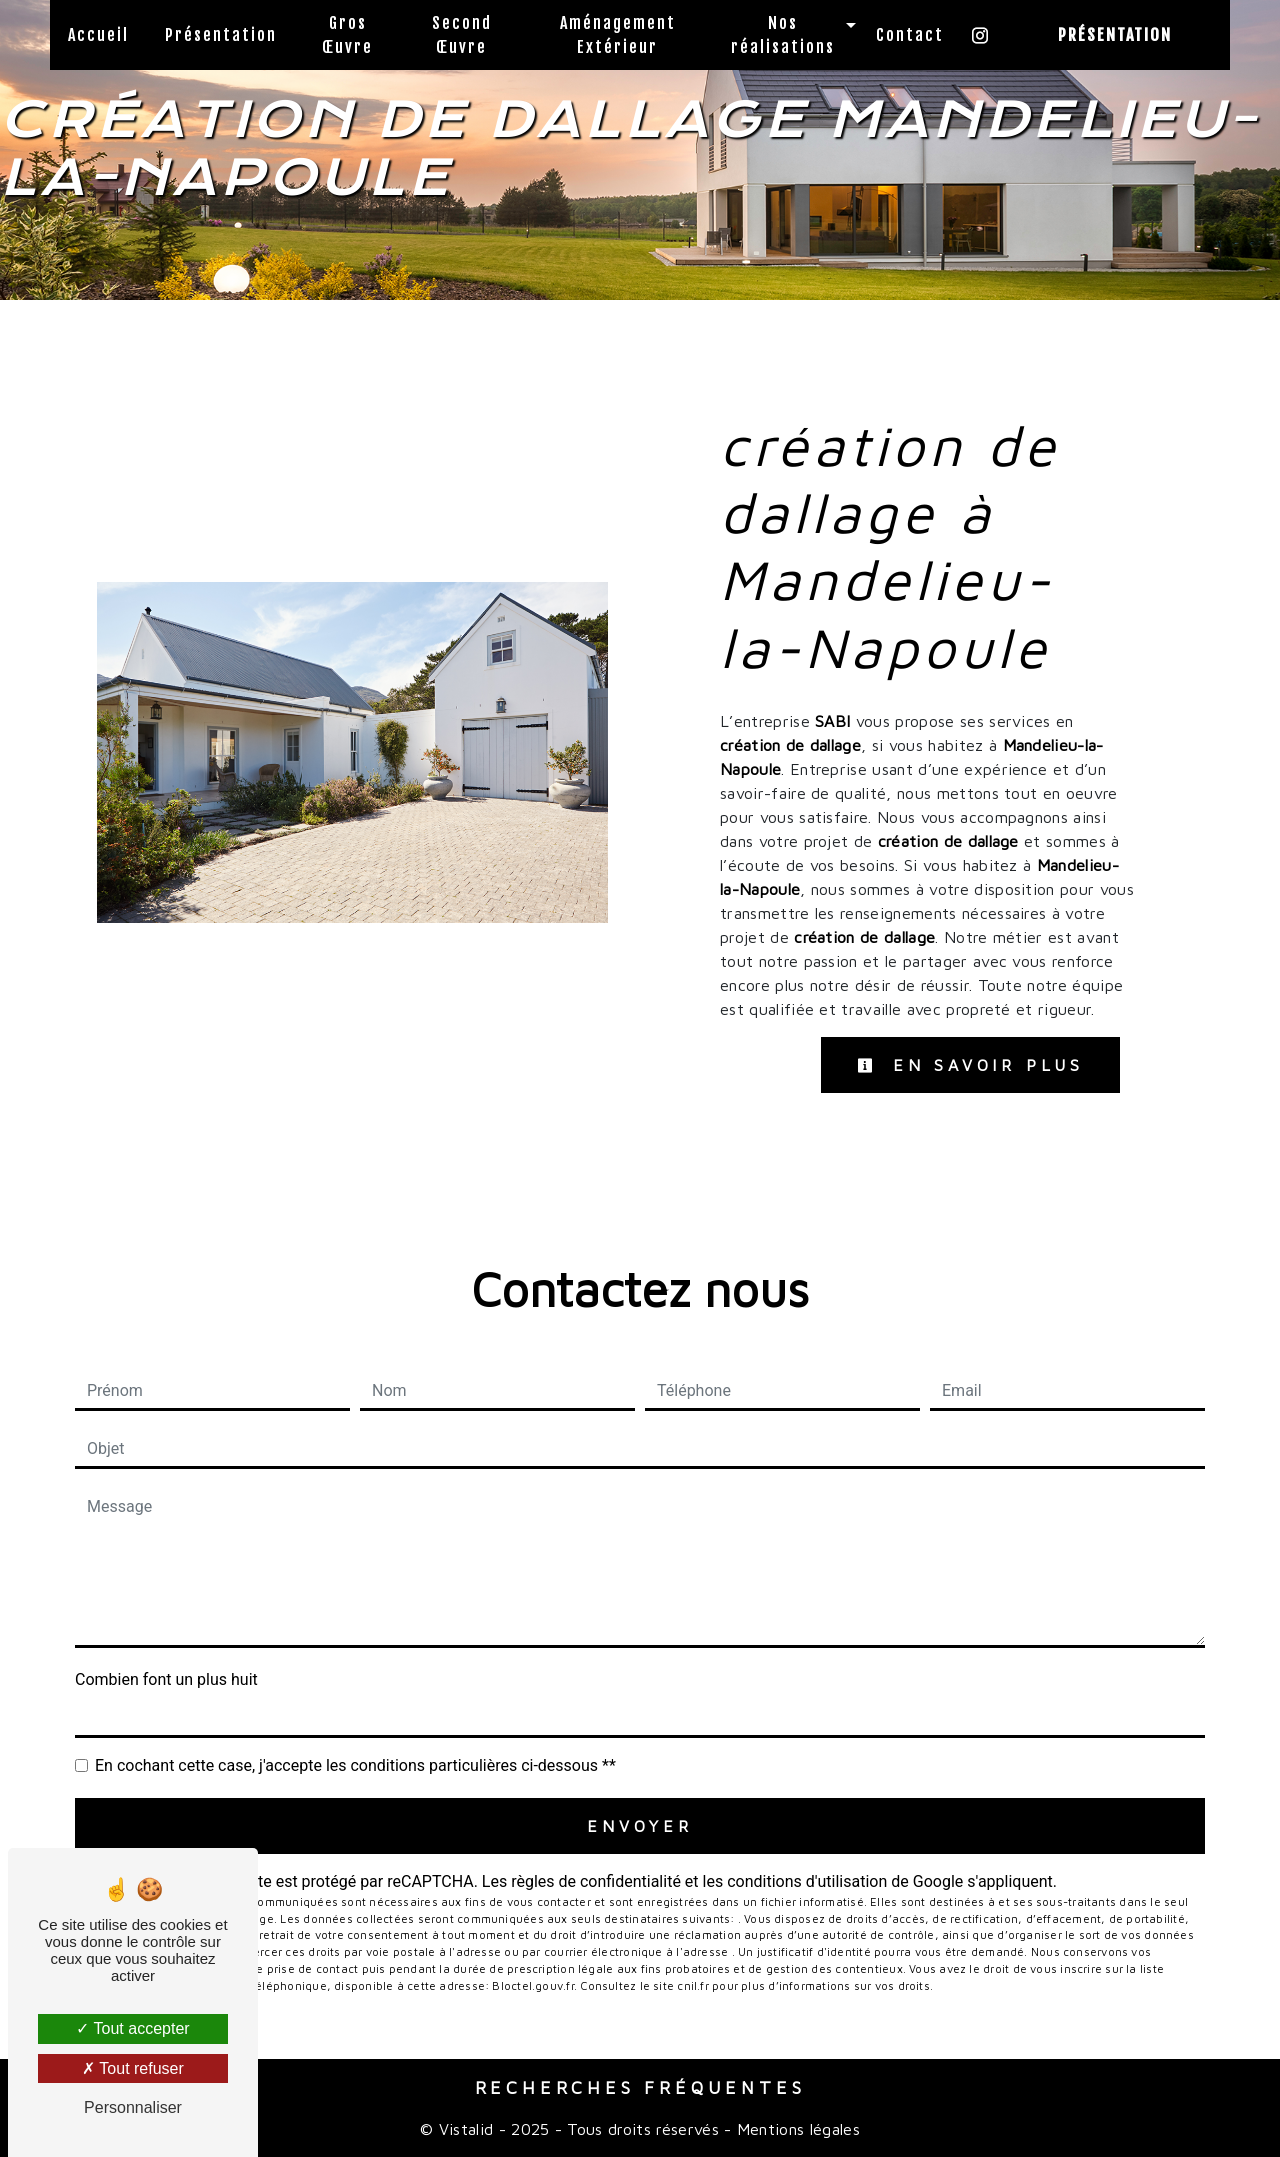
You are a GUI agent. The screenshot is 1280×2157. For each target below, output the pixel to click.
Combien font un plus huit (166, 1679)
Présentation (221, 35)
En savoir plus (970, 1065)
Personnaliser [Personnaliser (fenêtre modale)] (133, 2107)
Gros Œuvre (347, 35)
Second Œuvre (462, 35)
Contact (910, 35)
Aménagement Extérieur (618, 35)
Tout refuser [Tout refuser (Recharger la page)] (133, 2068)
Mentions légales (796, 2129)
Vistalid (466, 2129)
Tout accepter (132, 2028)
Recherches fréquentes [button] (640, 2087)
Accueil (98, 35)
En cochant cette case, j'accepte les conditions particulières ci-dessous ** (355, 1765)
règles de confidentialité (596, 1881)
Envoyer (640, 1826)
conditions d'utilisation (807, 1881)
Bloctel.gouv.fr (532, 1985)
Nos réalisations (783, 35)
